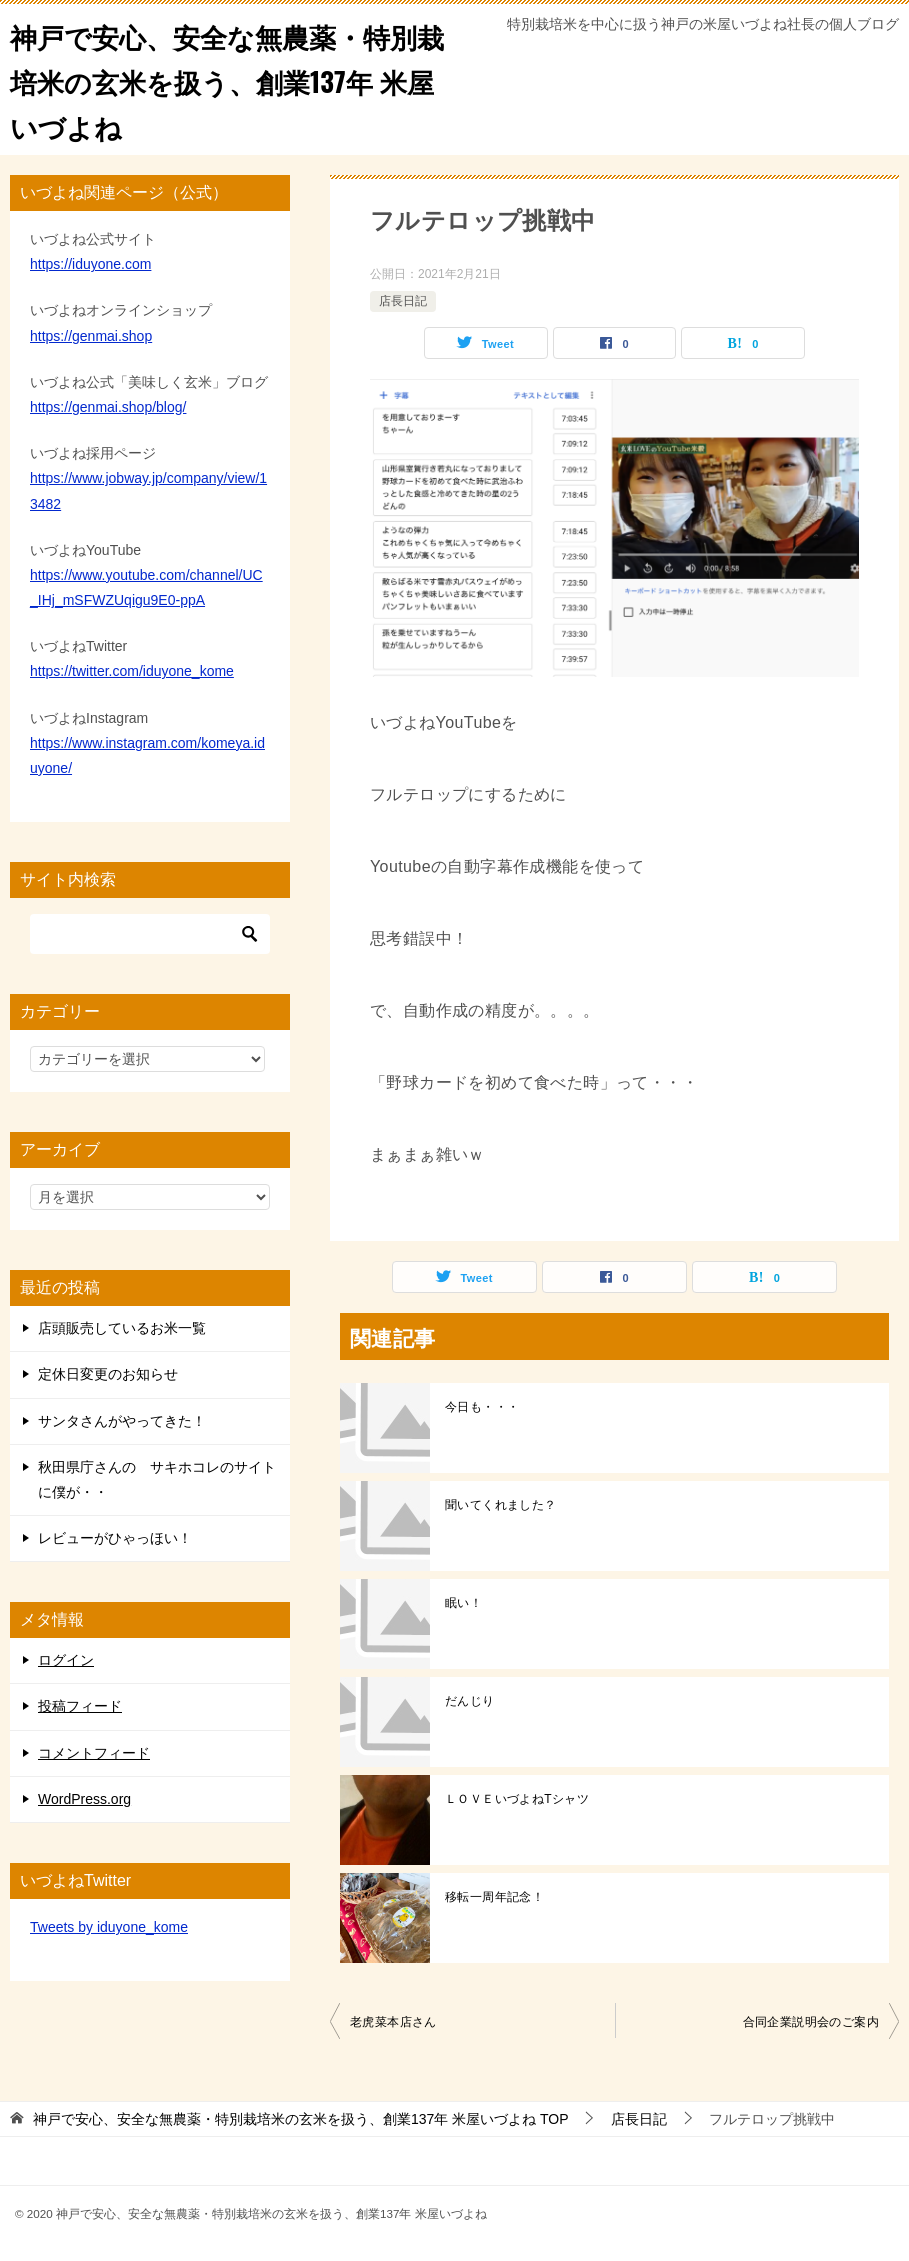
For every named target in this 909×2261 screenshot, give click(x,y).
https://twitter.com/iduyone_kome (132, 671)
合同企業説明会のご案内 (811, 2022)
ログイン (66, 1660)
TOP (301, 2119)
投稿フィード (80, 1706)
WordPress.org (84, 1799)
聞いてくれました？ (501, 1505)
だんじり (470, 1701)
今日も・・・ (482, 1407)
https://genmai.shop (91, 336)
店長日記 (403, 301)
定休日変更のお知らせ (108, 1374)
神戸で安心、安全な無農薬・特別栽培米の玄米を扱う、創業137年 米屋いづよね (226, 79)
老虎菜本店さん (393, 2022)
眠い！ (463, 1603)
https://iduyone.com (90, 264)
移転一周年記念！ (494, 1897)
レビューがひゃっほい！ (115, 1538)
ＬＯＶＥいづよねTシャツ (517, 1799)
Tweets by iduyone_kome (109, 1927)
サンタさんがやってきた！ (122, 1421)
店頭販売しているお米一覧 (122, 1328)
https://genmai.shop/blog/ (108, 407)
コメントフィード (94, 1753)
